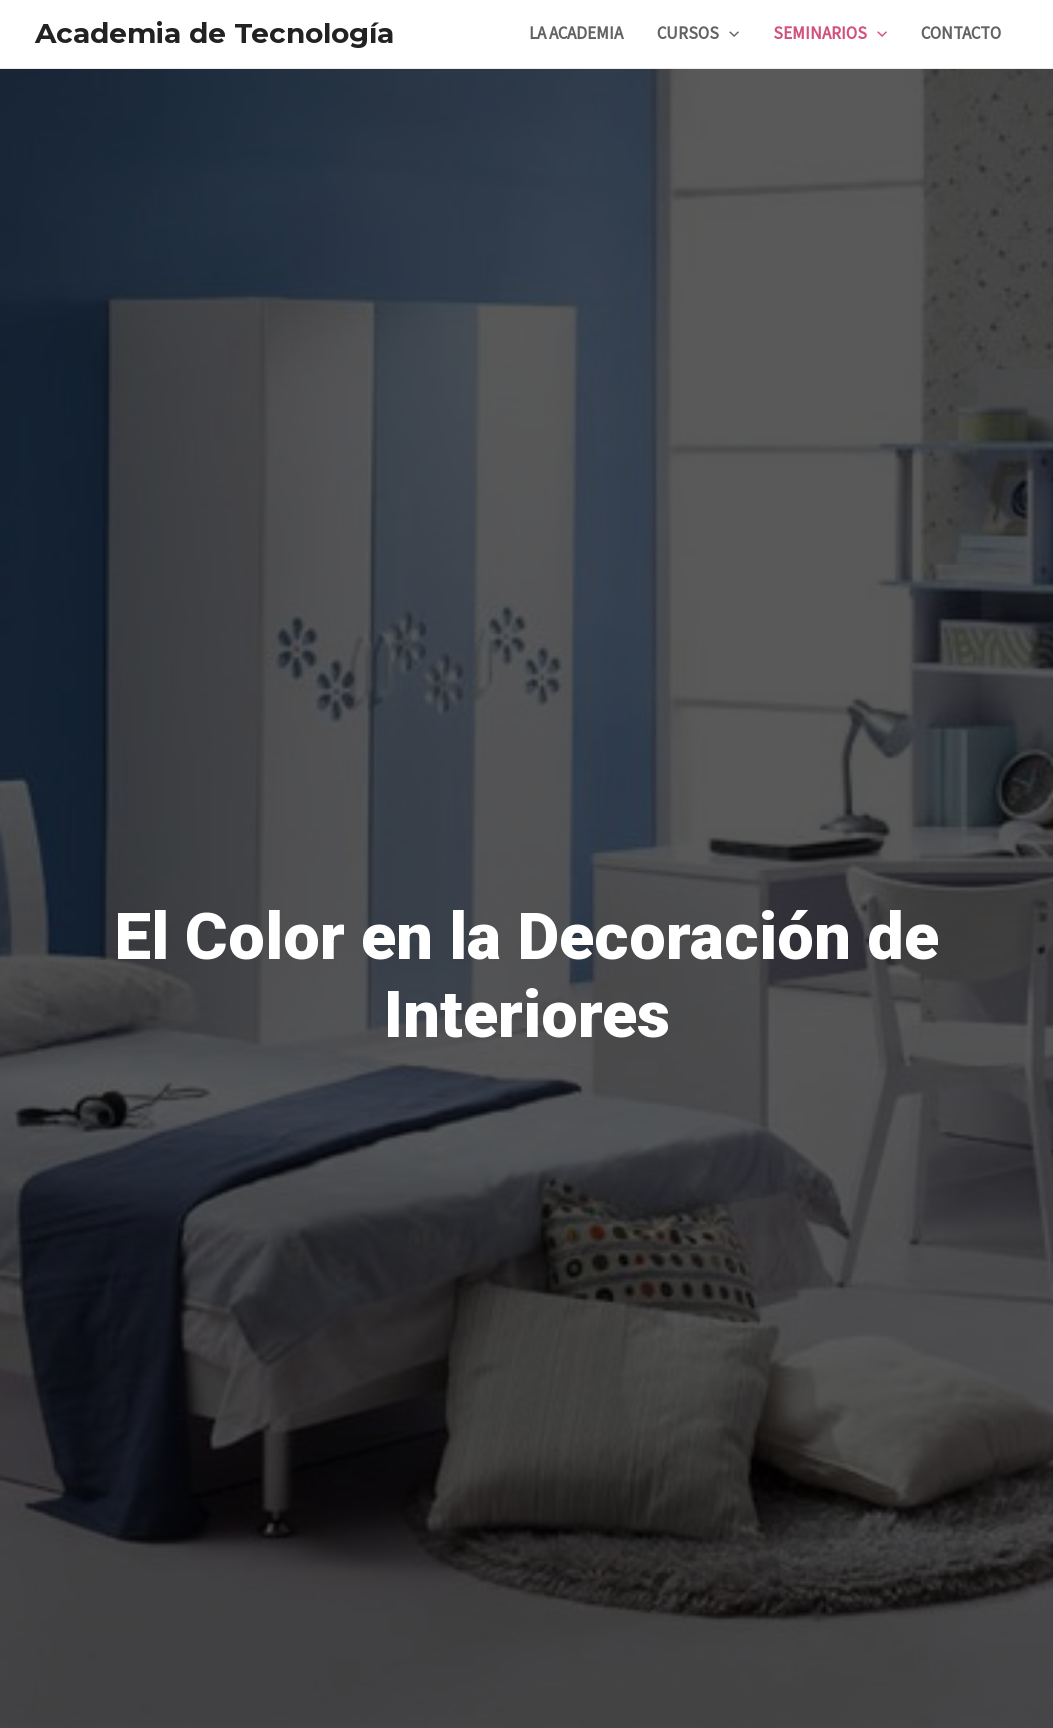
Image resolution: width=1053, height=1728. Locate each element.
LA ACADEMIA (576, 34)
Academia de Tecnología (214, 33)
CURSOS (698, 34)
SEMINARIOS (830, 34)
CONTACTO (961, 34)
